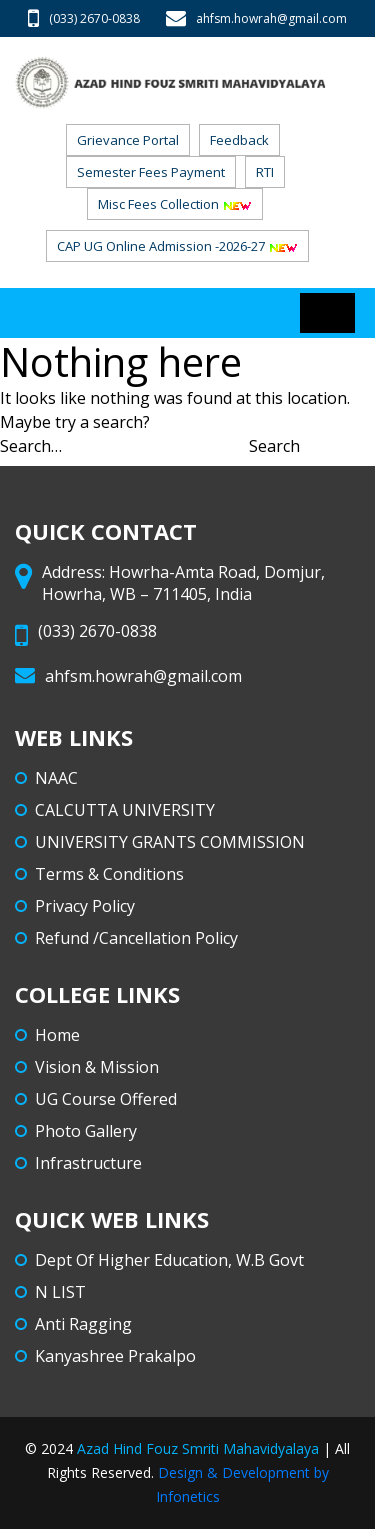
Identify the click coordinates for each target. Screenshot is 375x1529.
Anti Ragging (83, 1324)
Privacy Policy (85, 906)
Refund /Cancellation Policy (136, 938)
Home (57, 1035)
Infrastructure (88, 1163)
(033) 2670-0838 (84, 18)
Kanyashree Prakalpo (115, 1356)
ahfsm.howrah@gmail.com (256, 18)
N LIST (60, 1292)
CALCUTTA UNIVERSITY (125, 810)
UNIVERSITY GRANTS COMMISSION (170, 842)
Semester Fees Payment (151, 172)
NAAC (56, 778)
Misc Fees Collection (175, 204)
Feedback (239, 140)
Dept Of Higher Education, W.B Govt (169, 1260)
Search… (31, 446)
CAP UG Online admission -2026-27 (177, 246)
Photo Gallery (86, 1131)
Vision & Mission (97, 1067)
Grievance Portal (128, 140)
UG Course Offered (106, 1099)
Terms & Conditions (109, 874)
